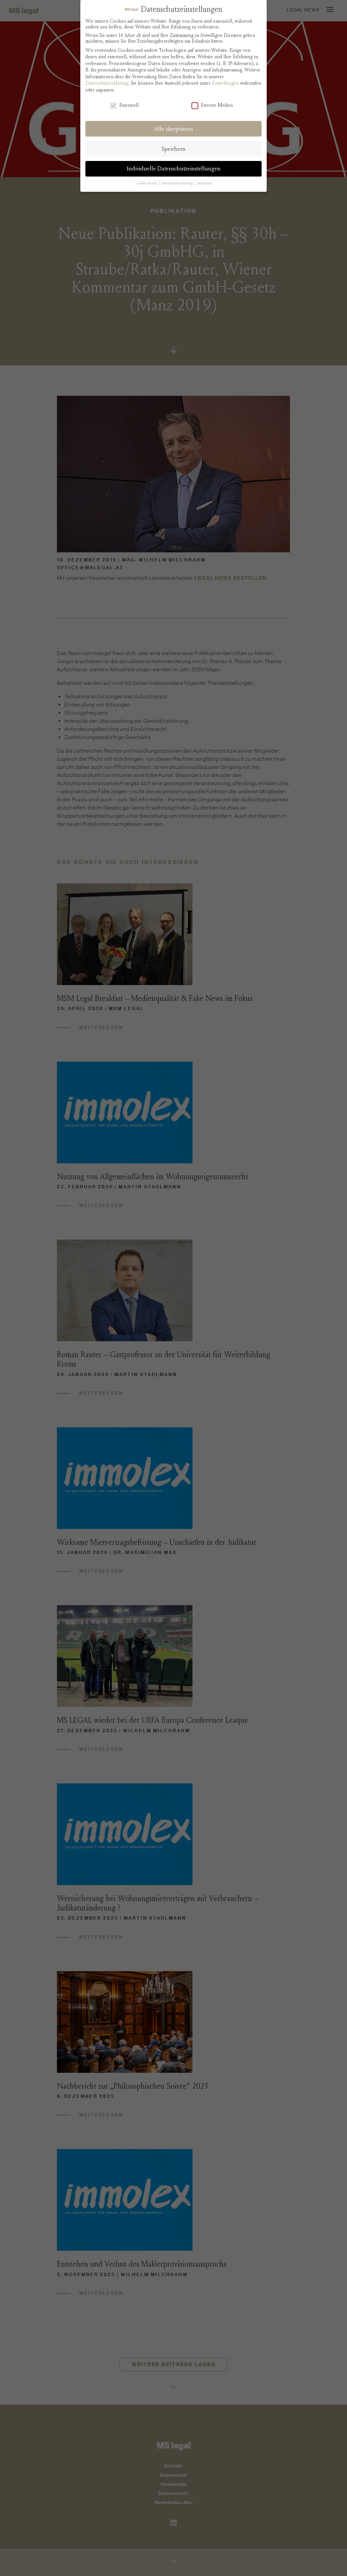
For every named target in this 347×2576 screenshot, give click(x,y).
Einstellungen (225, 83)
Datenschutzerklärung (106, 83)
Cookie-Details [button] (147, 183)
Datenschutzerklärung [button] (177, 183)
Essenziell (124, 105)
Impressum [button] (204, 183)
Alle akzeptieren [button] (173, 128)
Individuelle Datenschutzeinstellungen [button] (174, 168)
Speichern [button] (174, 148)
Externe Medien (212, 105)
